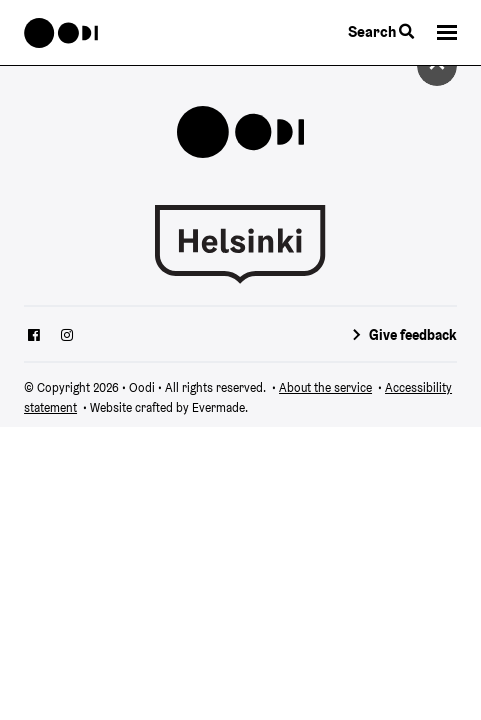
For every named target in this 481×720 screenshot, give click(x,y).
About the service (325, 387)
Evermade (218, 407)
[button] (447, 32)
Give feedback (413, 335)
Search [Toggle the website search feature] (381, 31)
